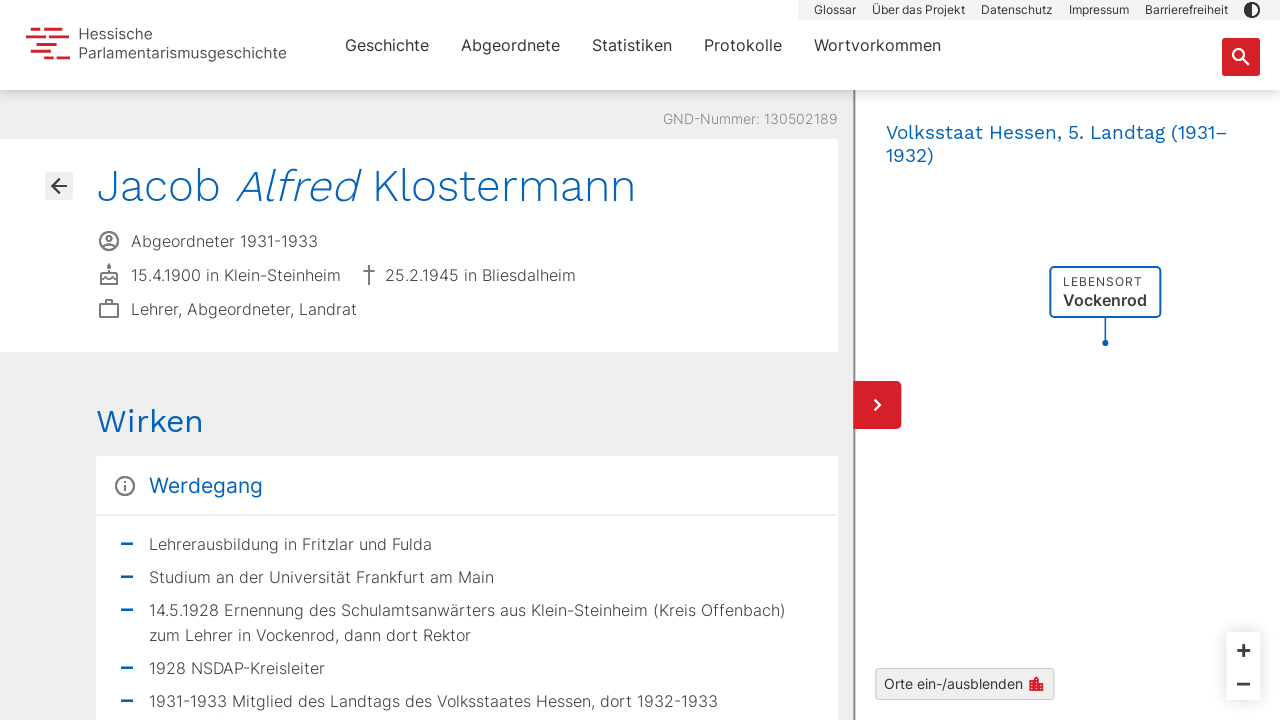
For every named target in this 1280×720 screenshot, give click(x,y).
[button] (1252, 10)
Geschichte (387, 45)
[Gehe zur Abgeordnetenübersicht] (59, 186)
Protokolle (743, 45)
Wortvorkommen (877, 45)
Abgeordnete (510, 45)
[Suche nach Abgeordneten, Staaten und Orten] (1241, 57)
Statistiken (632, 45)
